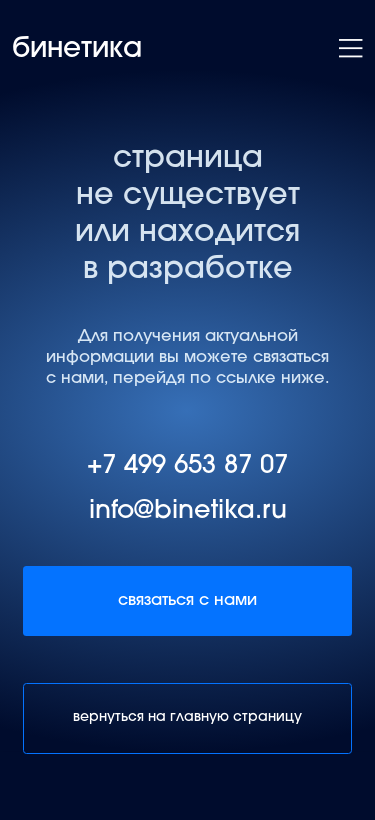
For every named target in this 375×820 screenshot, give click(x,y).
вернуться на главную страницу (187, 718)
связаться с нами (187, 601)
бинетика (77, 50)
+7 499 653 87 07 (187, 467)
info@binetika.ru (188, 512)
